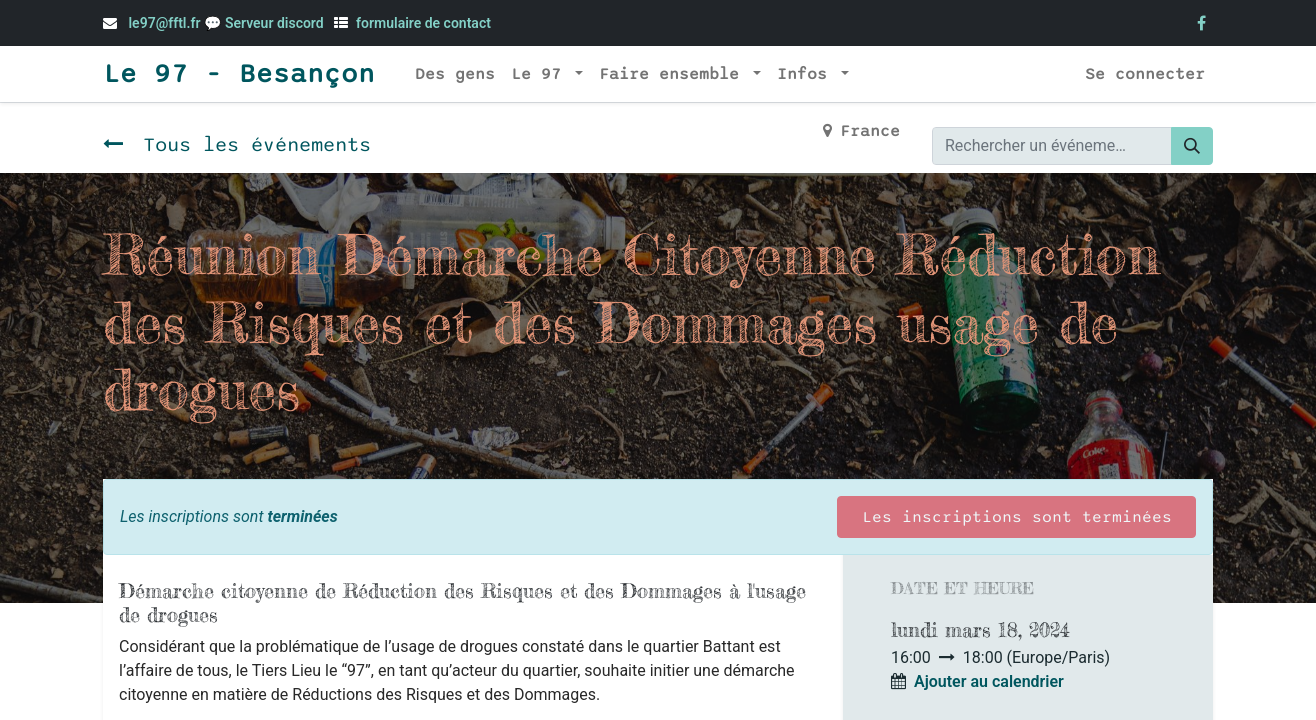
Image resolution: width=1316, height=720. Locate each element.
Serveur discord (276, 23)
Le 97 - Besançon (239, 74)
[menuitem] (455, 74)
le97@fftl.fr (164, 23)
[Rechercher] (1192, 146)
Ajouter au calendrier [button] (989, 681)
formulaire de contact (423, 23)
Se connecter (1145, 74)
